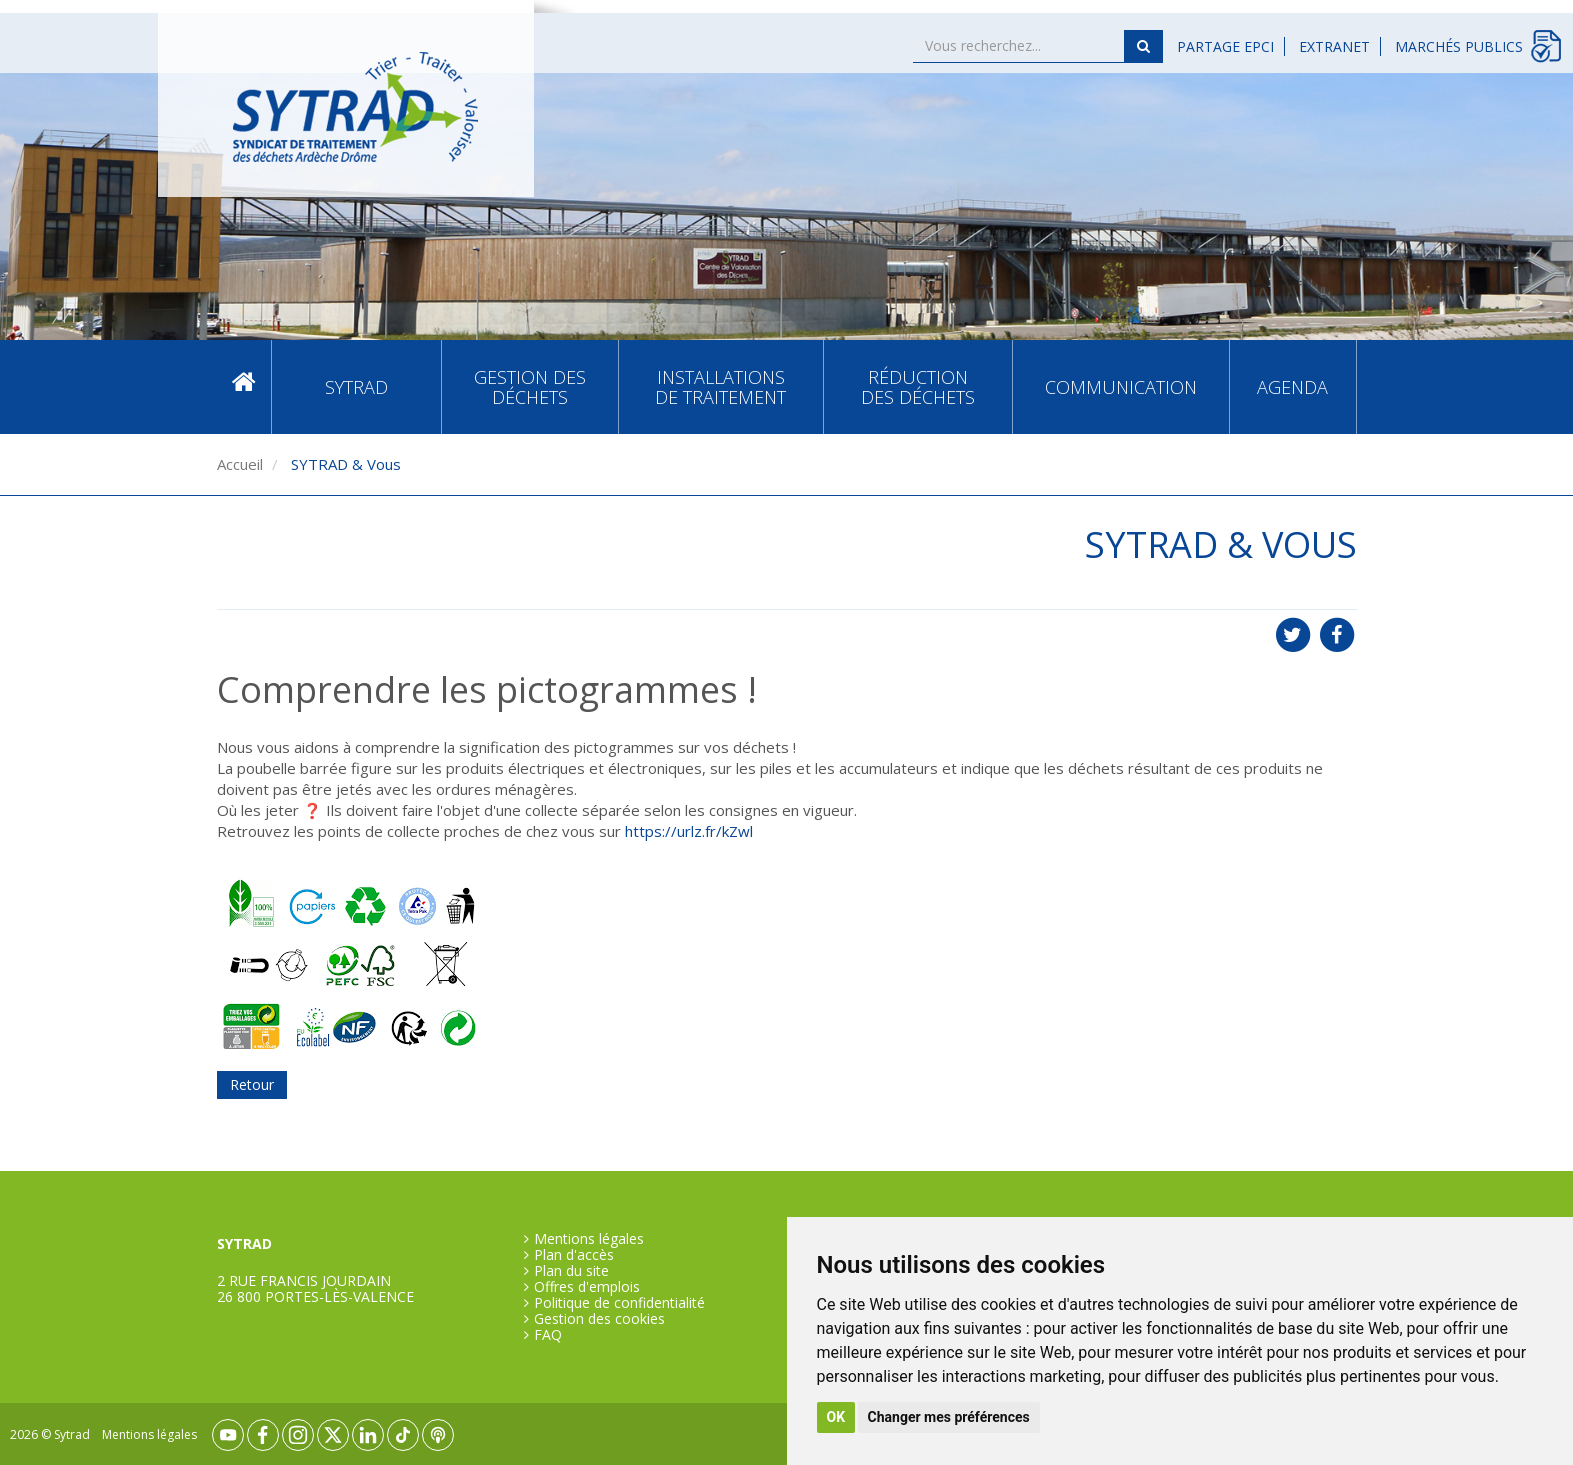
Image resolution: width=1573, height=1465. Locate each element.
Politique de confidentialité (619, 1303)
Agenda (1292, 387)
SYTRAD (356, 387)
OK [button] (836, 1417)
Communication (1121, 387)
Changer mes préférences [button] (949, 1417)
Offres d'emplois (587, 1287)
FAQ (548, 1335)
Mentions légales (589, 1239)
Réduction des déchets (918, 387)
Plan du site (571, 1271)
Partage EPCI (1225, 46)
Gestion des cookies (599, 1319)
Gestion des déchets (530, 387)
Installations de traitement (720, 387)
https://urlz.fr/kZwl (689, 831)
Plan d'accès (574, 1255)
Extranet (1334, 46)
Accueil (244, 386)
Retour (252, 1084)
